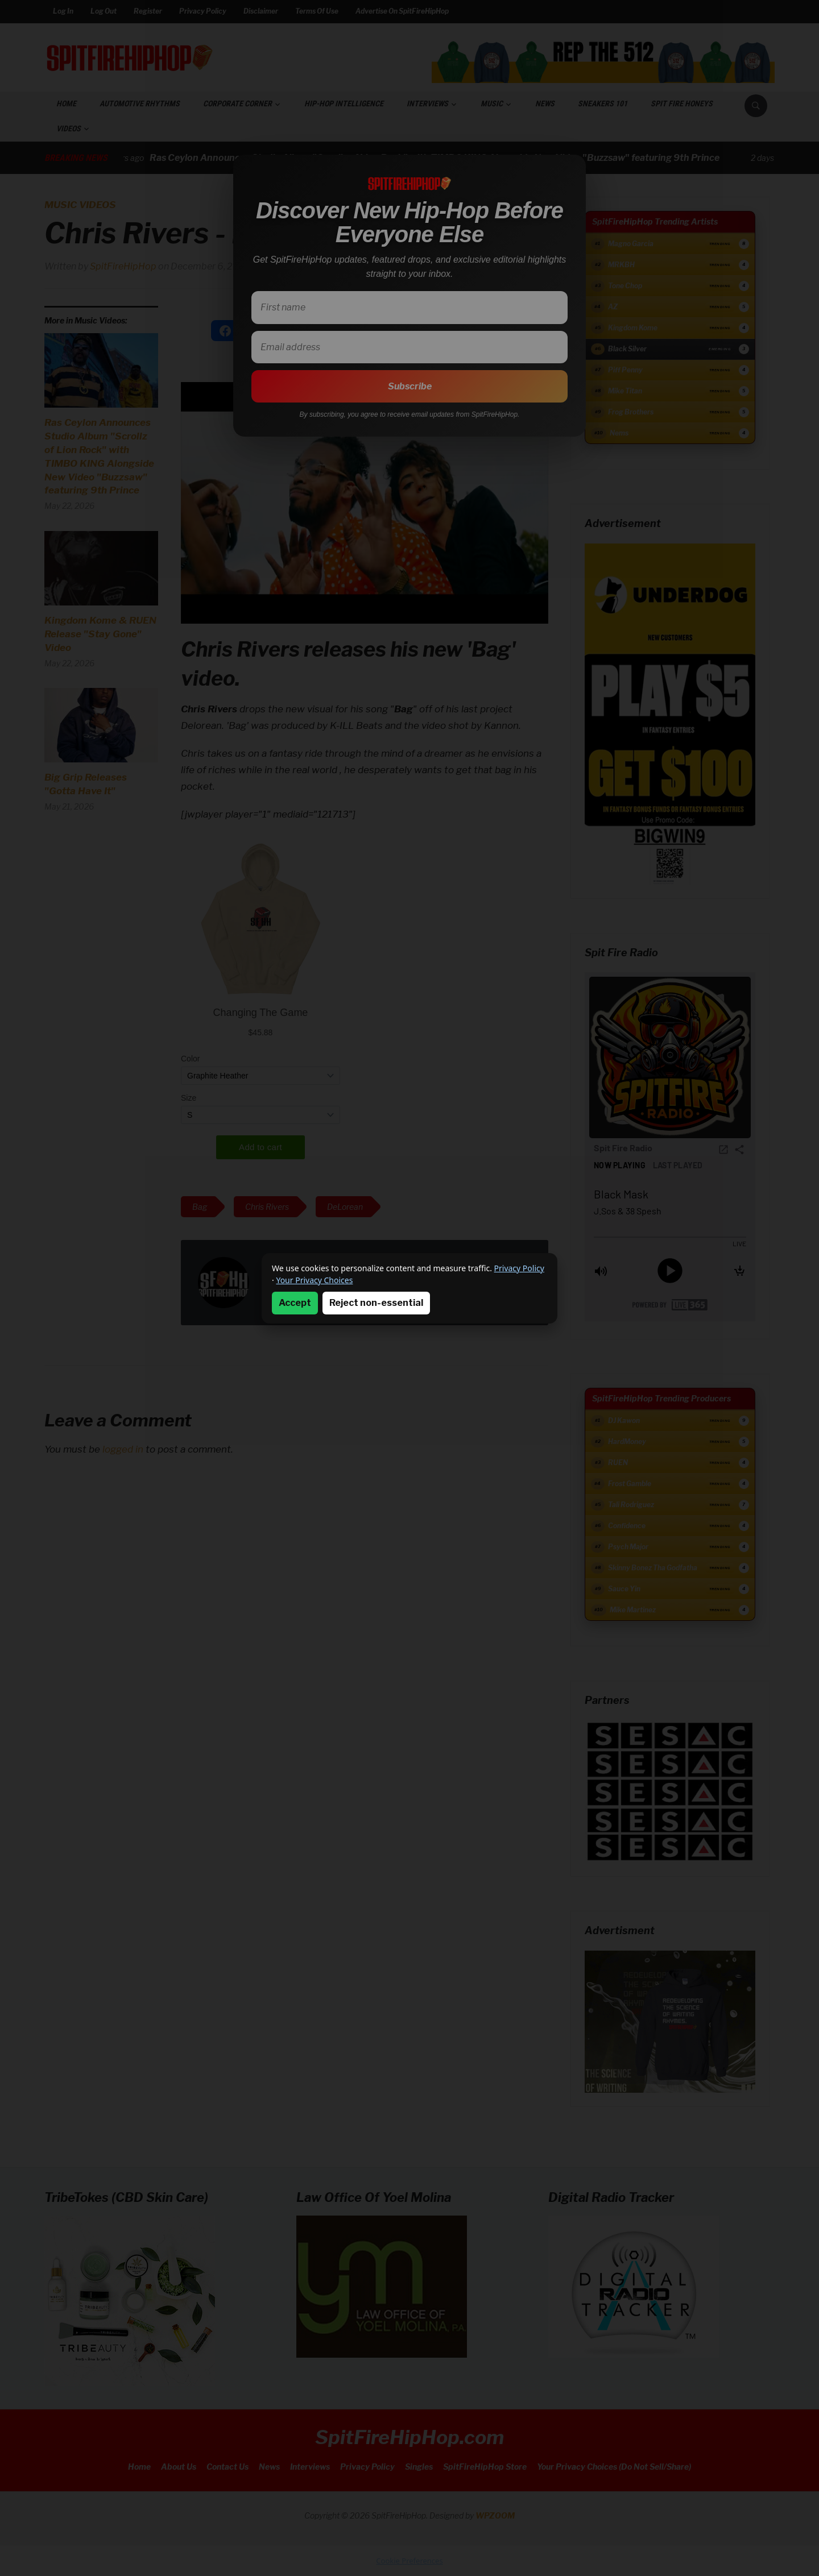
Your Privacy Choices (314, 1280)
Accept (295, 1302)
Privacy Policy (519, 1268)
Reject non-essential (376, 1302)
